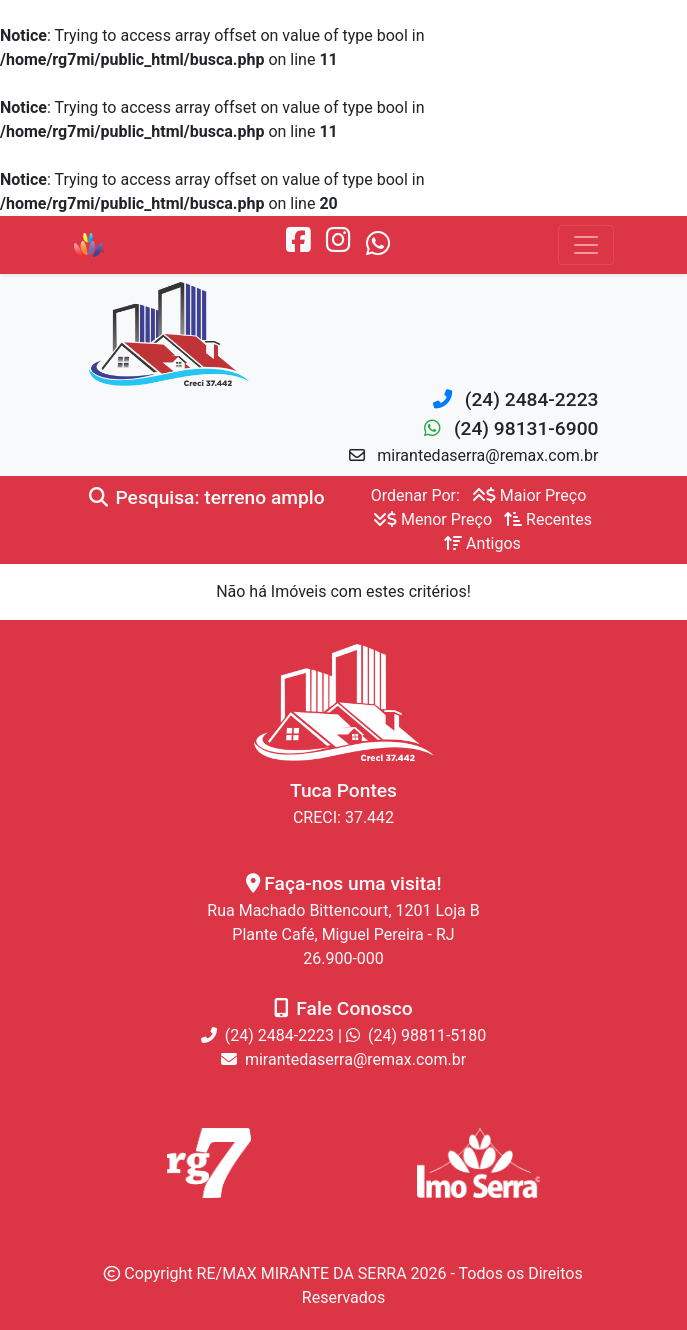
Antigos (482, 543)
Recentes (548, 519)
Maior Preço (529, 495)
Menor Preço (432, 519)
